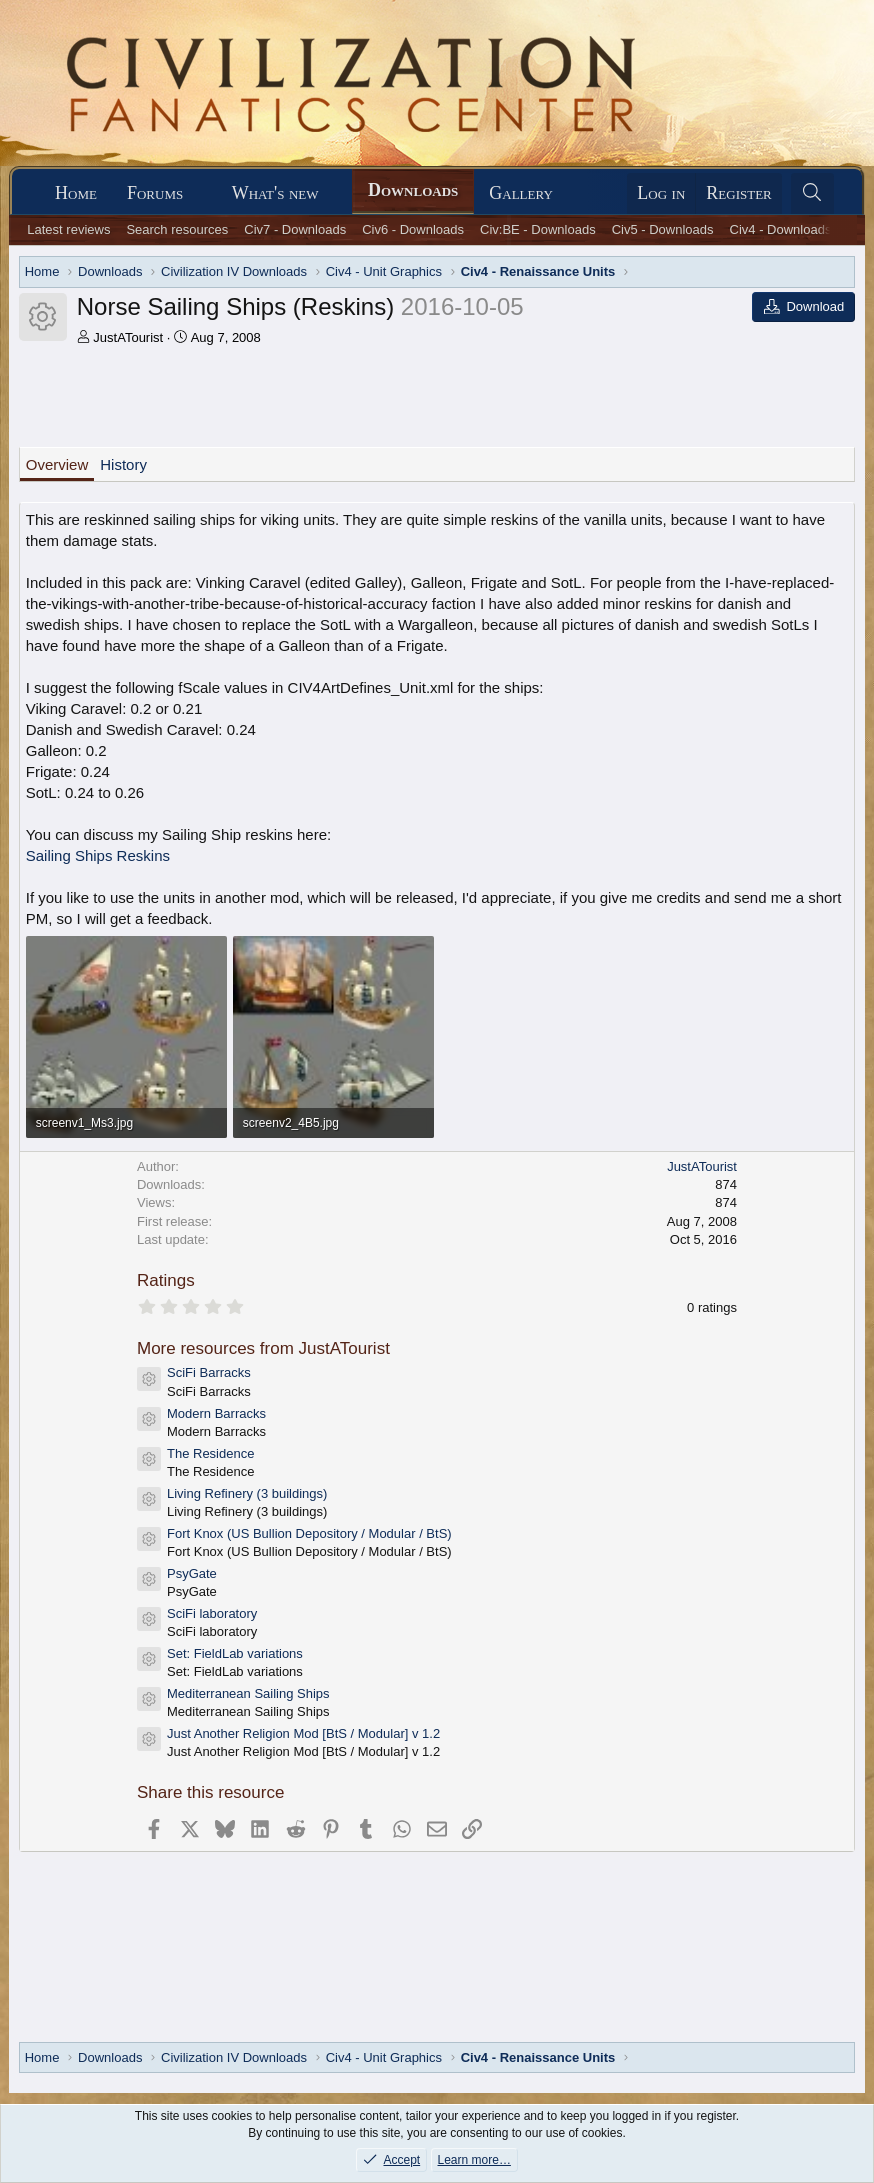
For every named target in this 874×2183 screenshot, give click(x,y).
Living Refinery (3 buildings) (247, 1493)
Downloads (413, 190)
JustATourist (128, 337)
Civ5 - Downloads (663, 229)
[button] (201, 193)
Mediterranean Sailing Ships (248, 1693)
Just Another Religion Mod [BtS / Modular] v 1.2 (303, 1733)
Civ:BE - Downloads (538, 229)
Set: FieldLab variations (235, 1653)
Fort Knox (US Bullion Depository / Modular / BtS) (309, 1533)
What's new (275, 193)
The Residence (210, 1453)
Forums (155, 193)
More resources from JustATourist (263, 1348)
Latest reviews (68, 229)
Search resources (177, 229)
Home (76, 193)
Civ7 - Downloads (295, 229)
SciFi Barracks (209, 1372)
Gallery (521, 193)
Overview (57, 464)
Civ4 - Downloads (781, 229)
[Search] (812, 193)
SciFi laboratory (212, 1613)
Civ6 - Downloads (413, 229)
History (123, 464)
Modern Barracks (216, 1413)
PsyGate (192, 1573)
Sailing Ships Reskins (98, 855)
